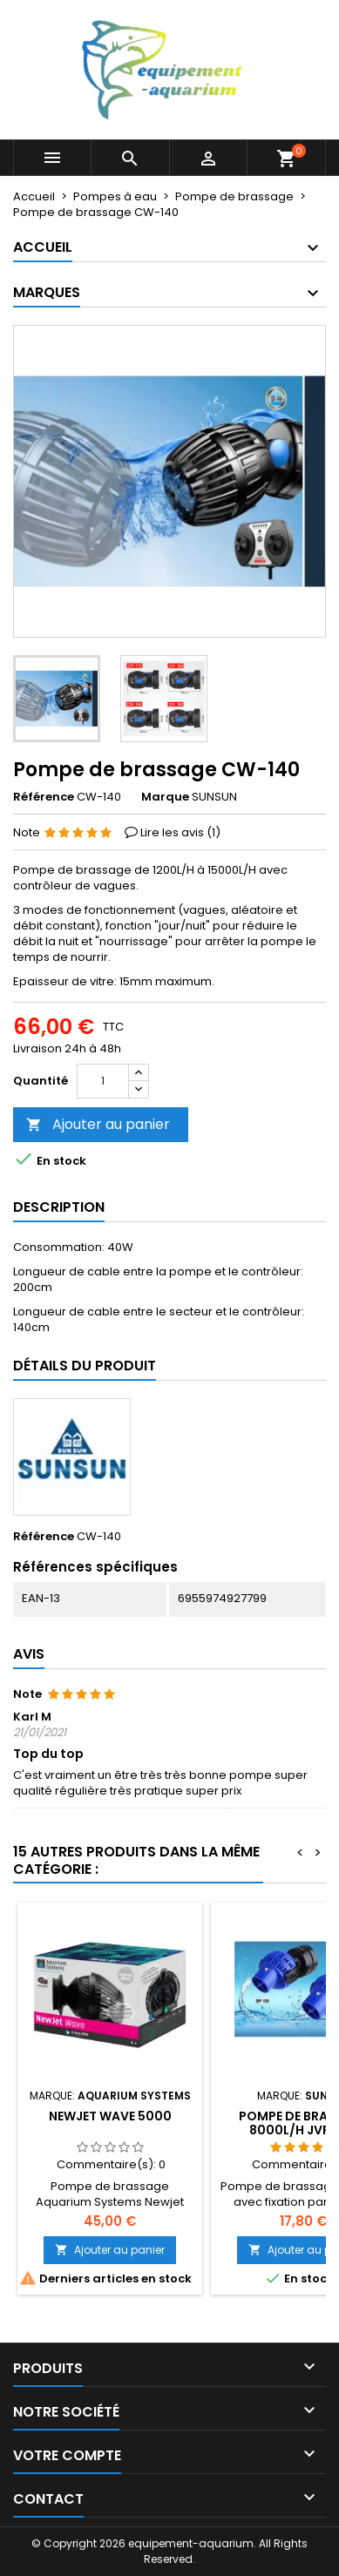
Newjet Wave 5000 (110, 2116)
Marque (165, 797)
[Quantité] (103, 1081)
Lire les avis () (180, 832)
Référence (43, 797)
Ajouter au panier (98, 1124)
